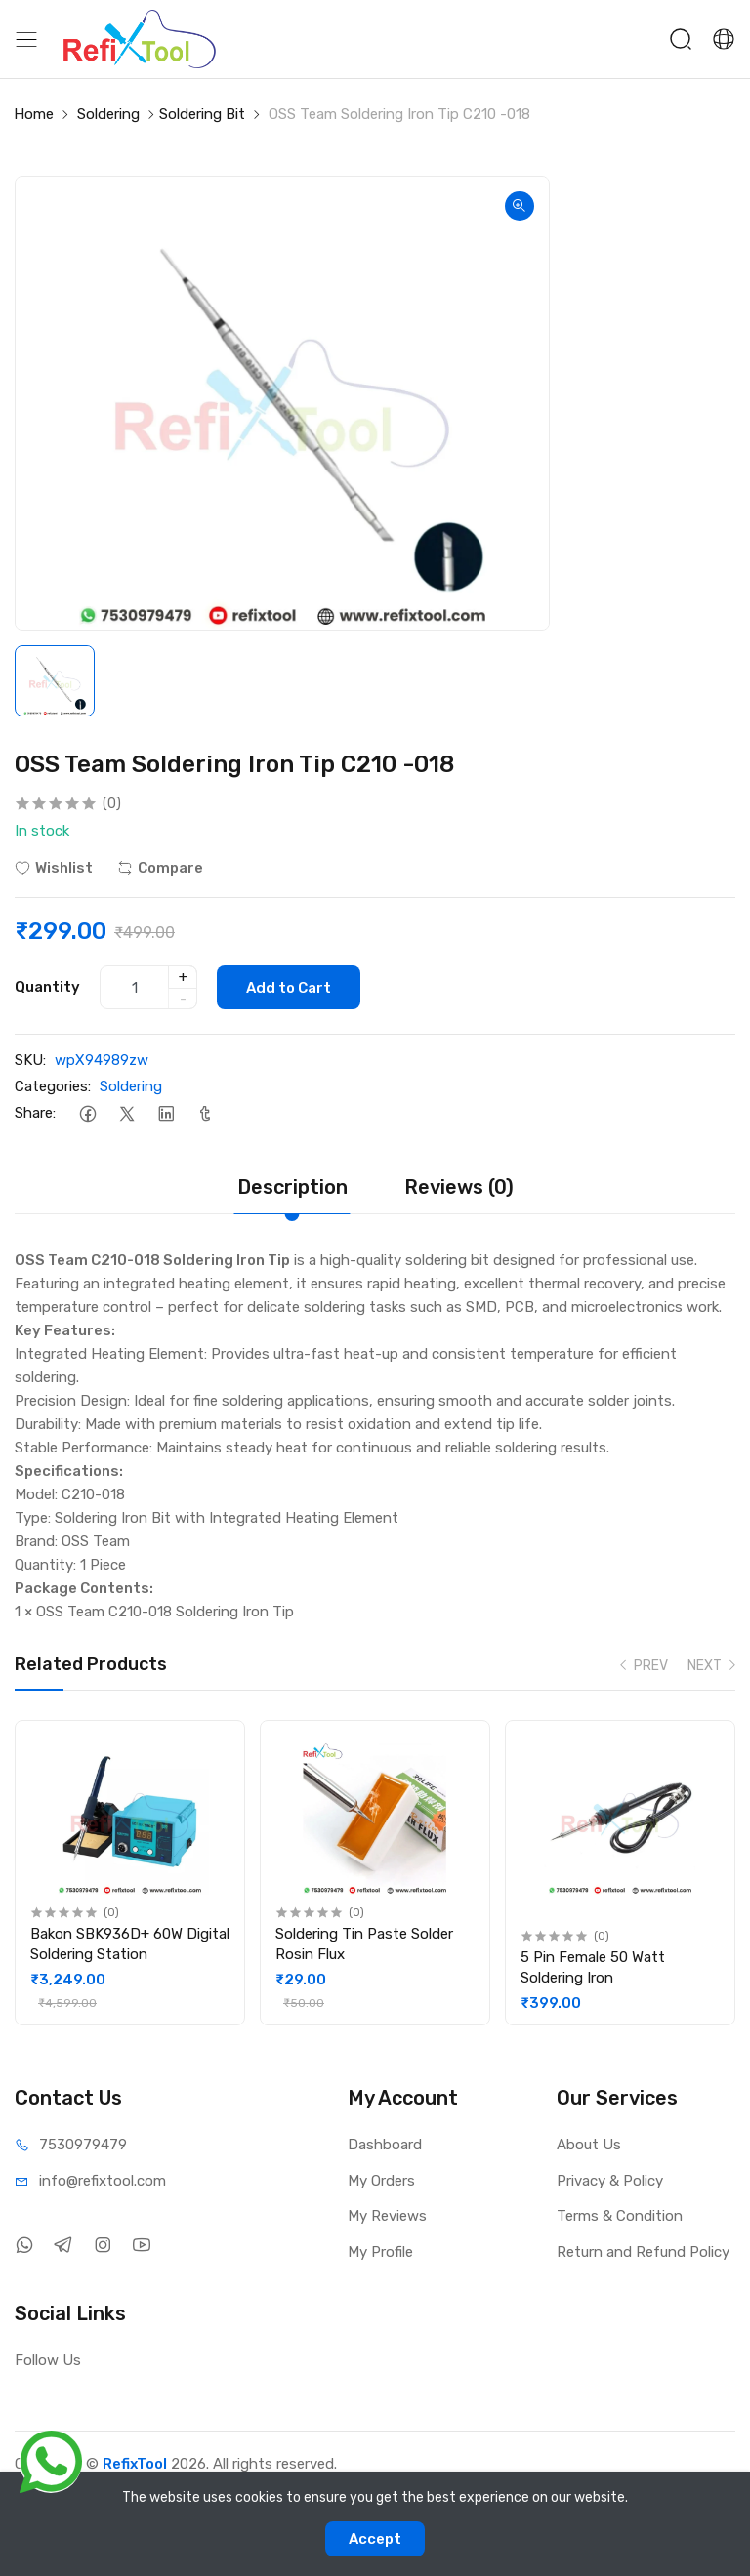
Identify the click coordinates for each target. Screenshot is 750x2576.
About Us (589, 2144)
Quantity (47, 987)
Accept (375, 2539)
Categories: (53, 1086)
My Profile (380, 2252)
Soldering (108, 114)
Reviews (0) (459, 1187)
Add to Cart (288, 988)
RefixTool (135, 2464)
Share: (35, 1113)
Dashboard (385, 2144)
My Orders (381, 2180)
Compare (160, 868)
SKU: (30, 1060)
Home (34, 114)
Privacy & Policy (610, 2180)
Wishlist (54, 868)
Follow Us (48, 2360)
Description (292, 1187)
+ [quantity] (183, 977)
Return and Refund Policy (643, 2252)
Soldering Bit (202, 114)
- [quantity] (183, 998)
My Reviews (387, 2216)
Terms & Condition (620, 2216)
